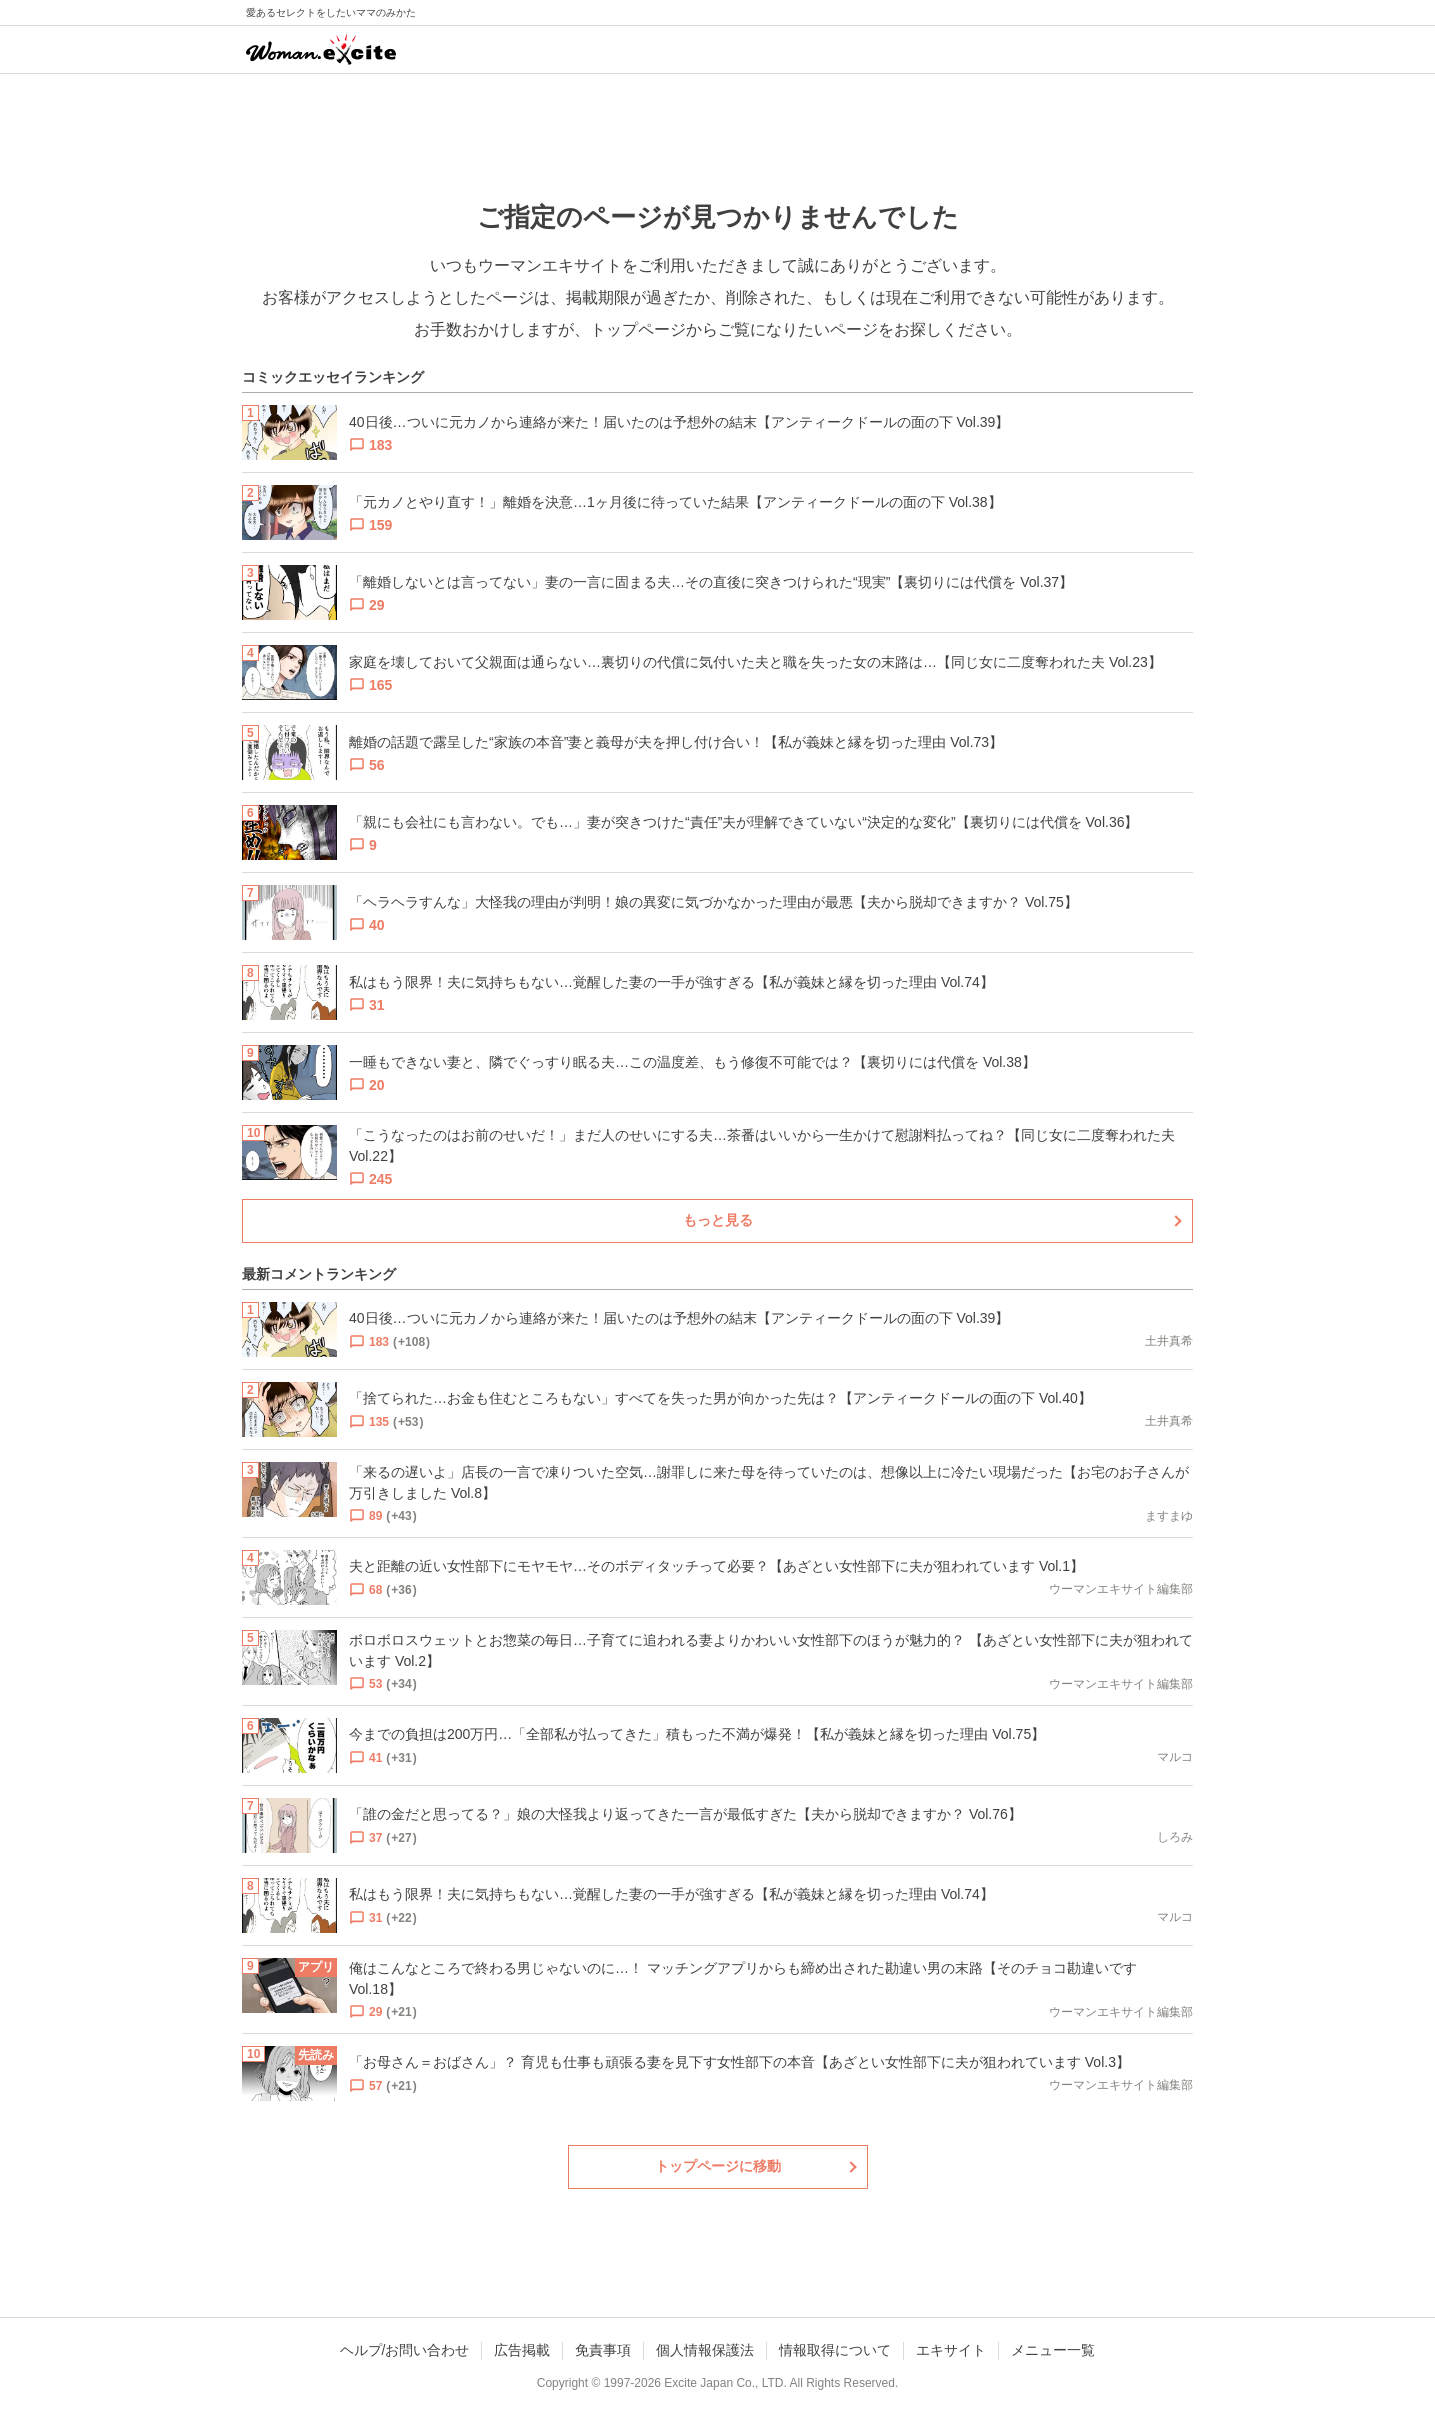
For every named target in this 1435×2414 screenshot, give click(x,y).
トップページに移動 (718, 2166)
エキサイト (951, 2350)
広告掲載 (522, 2350)
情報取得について (835, 2350)
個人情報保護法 (705, 2350)
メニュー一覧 (1053, 2350)
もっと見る (718, 1220)
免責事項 (603, 2350)
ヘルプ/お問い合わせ (405, 2350)
